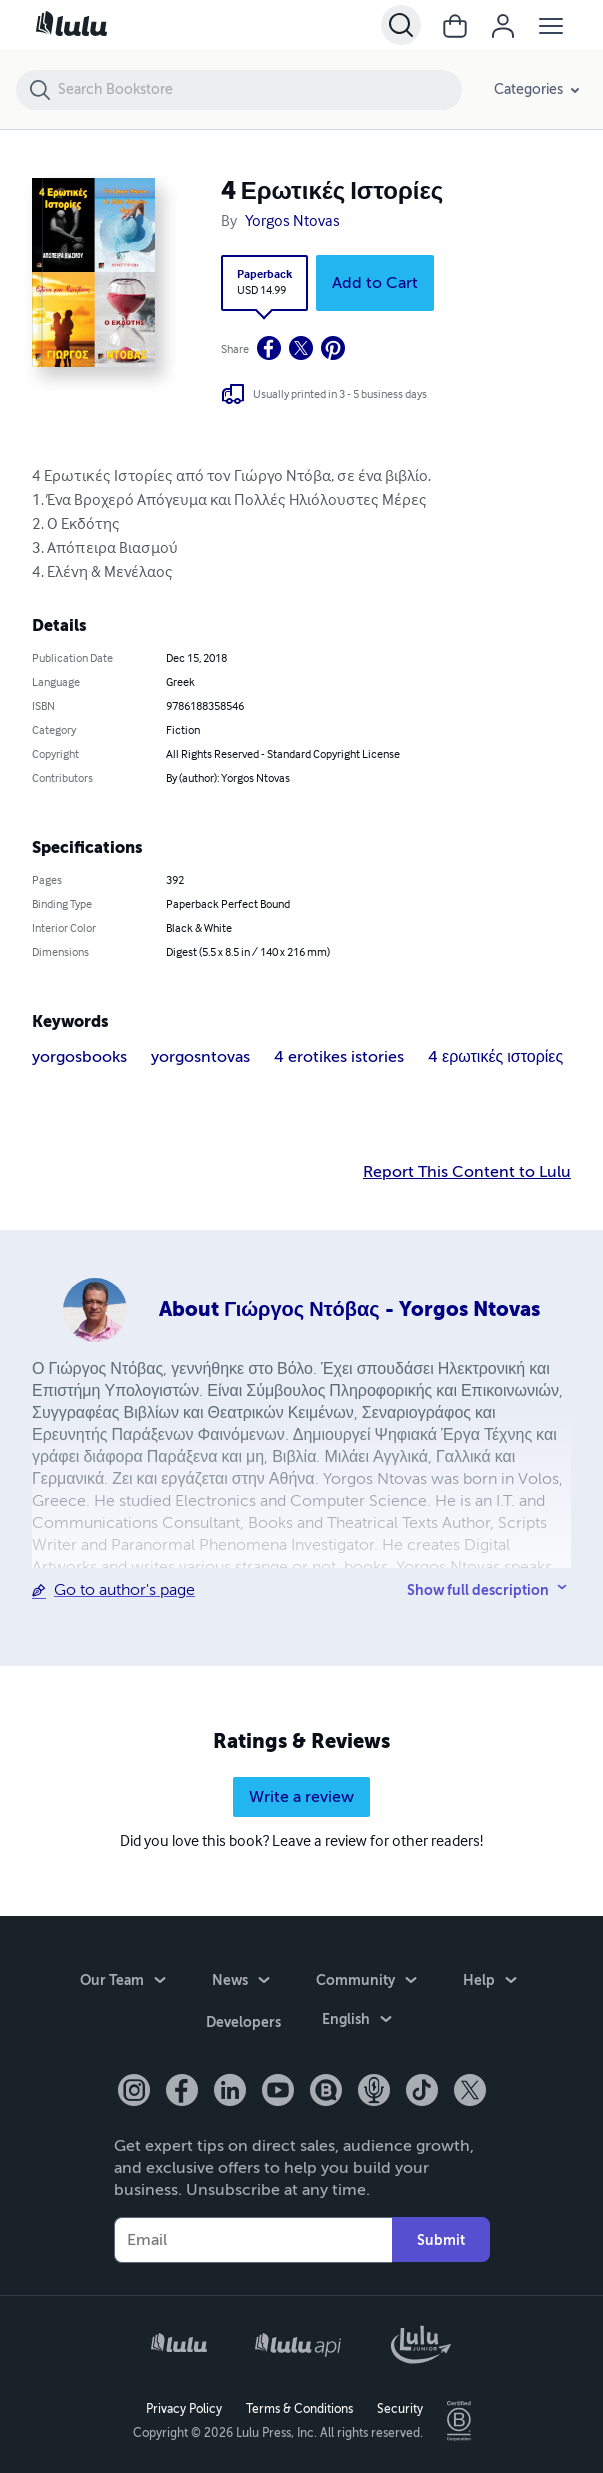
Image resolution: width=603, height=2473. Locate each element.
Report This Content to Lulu (467, 1172)
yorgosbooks (79, 1057)
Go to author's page (124, 1590)
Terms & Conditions (299, 2409)
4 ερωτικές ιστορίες (495, 1057)
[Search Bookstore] (259, 90)
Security (400, 2409)
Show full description (478, 1590)
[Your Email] (253, 2239)
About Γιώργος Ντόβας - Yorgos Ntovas (349, 1309)
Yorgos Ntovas (292, 222)
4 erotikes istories (339, 1057)
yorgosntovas (200, 1057)
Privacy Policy (184, 2409)
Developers (243, 2023)
